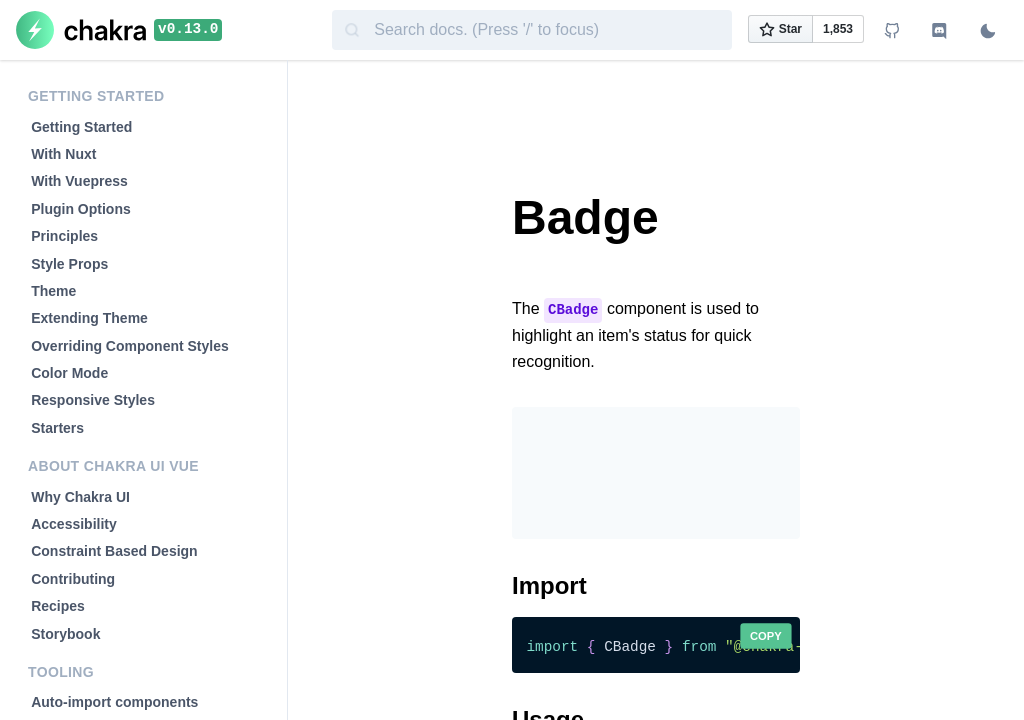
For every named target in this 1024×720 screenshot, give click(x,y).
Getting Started (81, 127)
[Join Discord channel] (940, 32)
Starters (57, 428)
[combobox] (532, 30)
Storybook (65, 634)
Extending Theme (89, 318)
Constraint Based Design (114, 551)
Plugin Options (81, 209)
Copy (766, 636)
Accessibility (74, 524)
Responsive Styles (93, 400)
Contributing (73, 579)
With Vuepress (79, 181)
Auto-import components (114, 702)
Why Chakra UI (80, 497)
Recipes (58, 606)
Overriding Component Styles (130, 346)
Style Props (69, 264)
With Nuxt (63, 154)
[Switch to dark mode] (988, 32)
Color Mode (69, 373)
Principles (64, 236)
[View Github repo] (892, 32)
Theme (53, 291)
